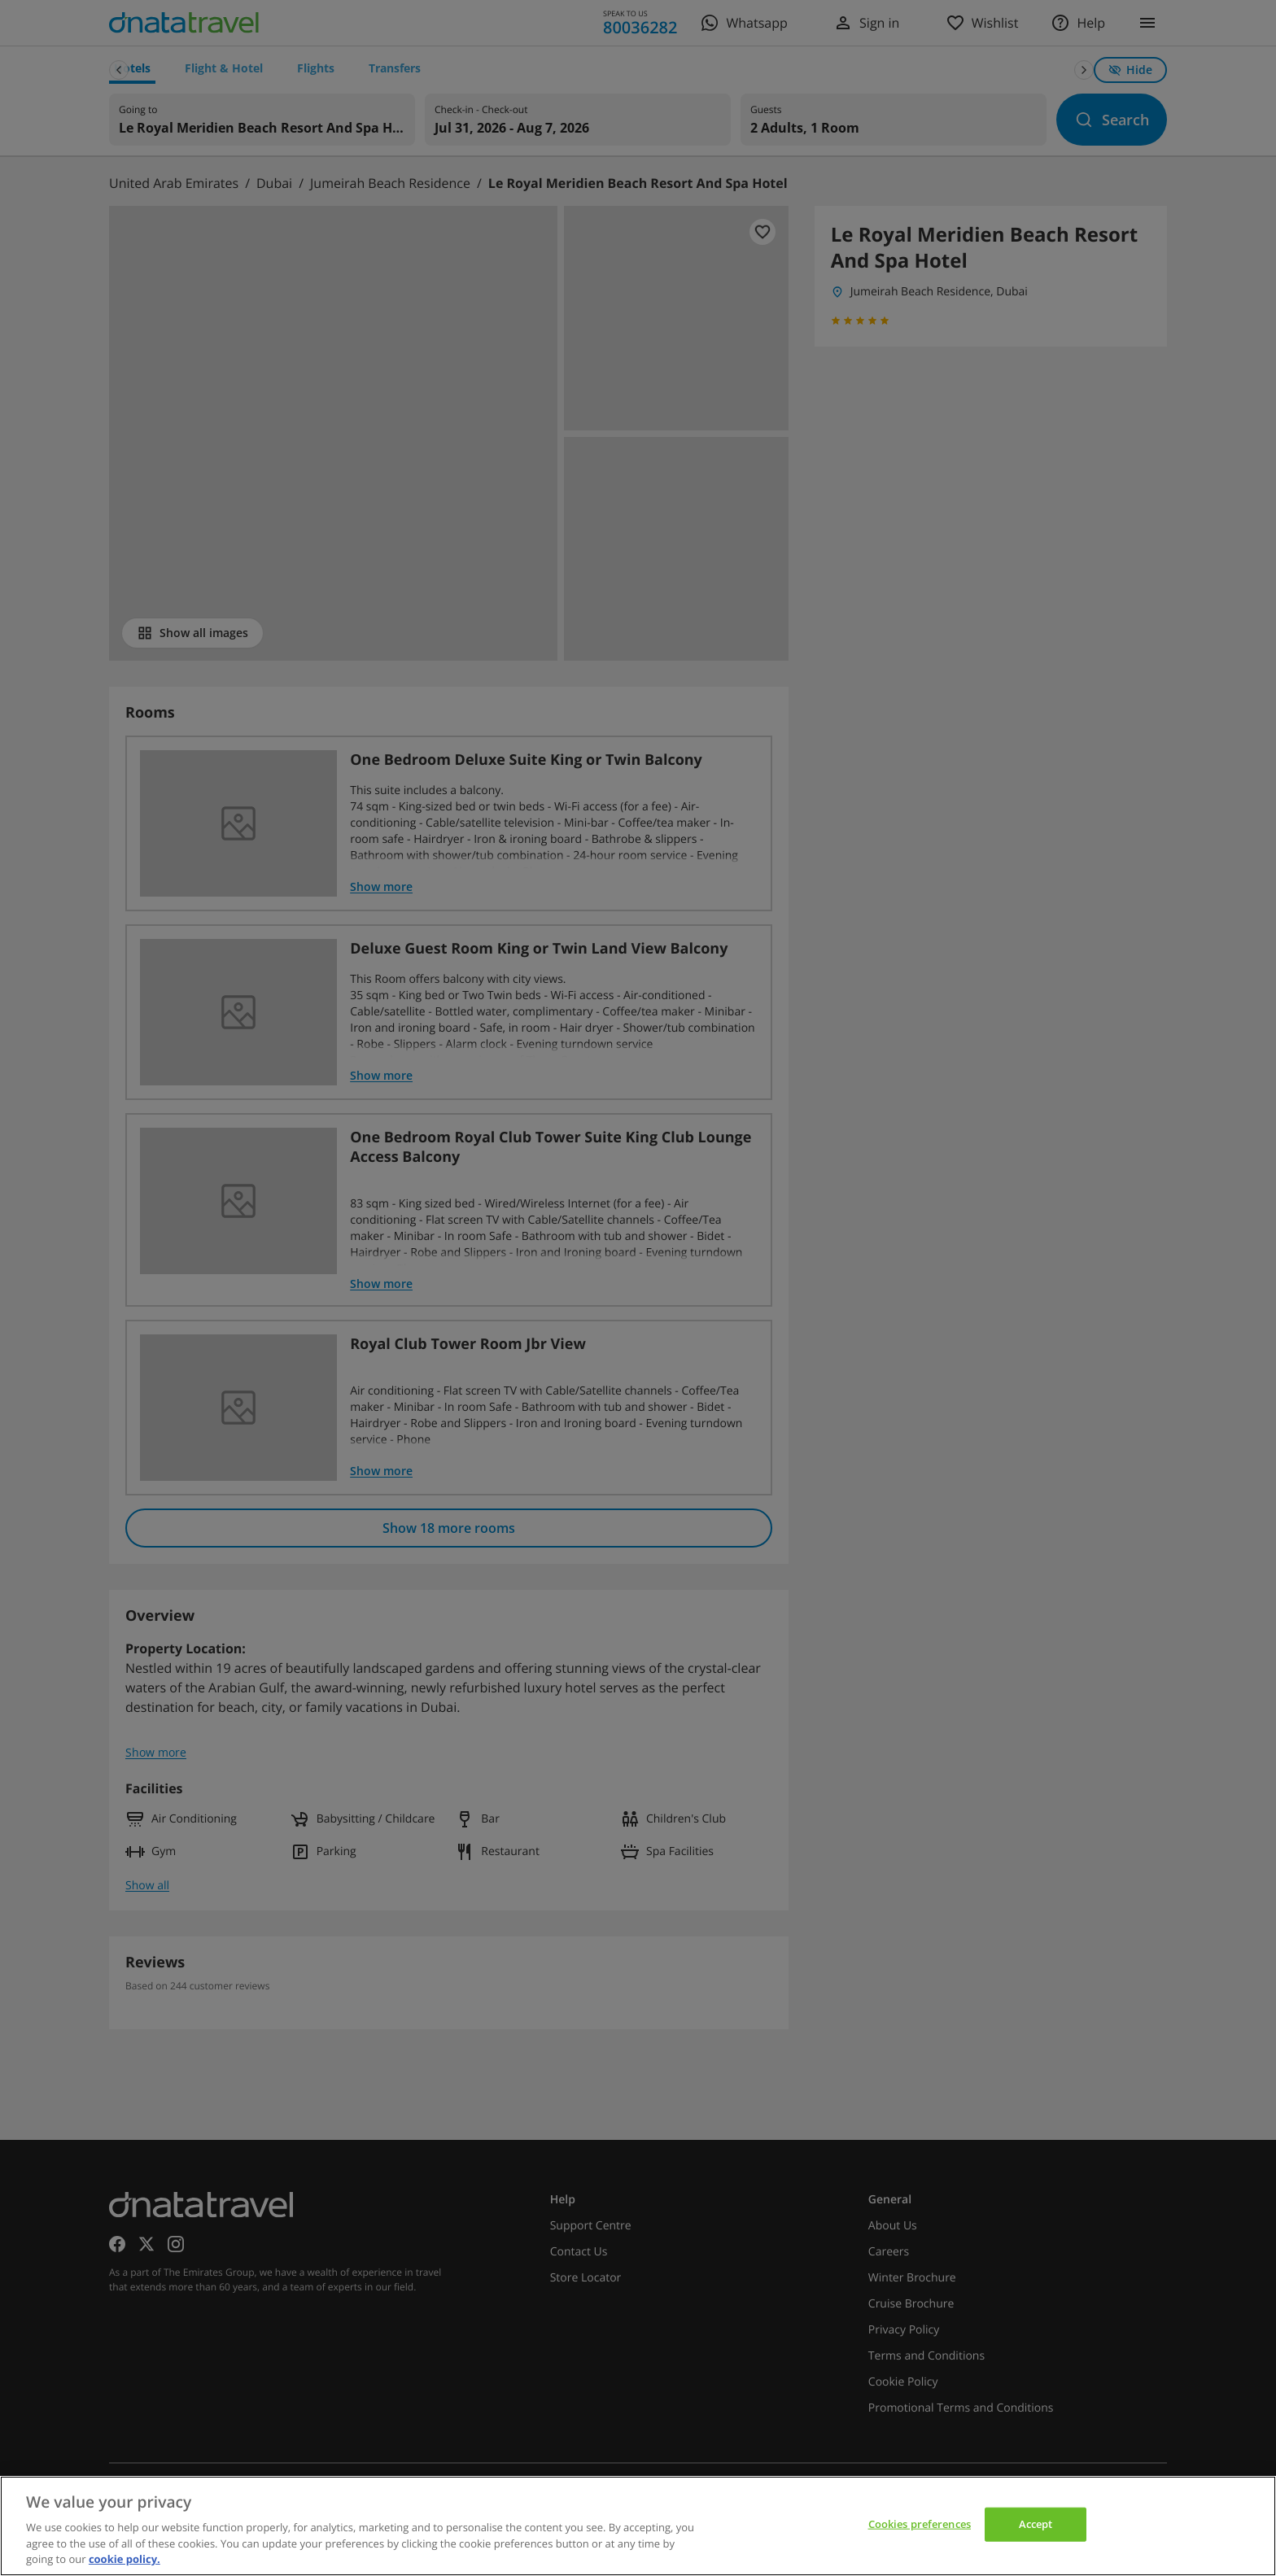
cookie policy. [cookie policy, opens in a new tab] (124, 2559)
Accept (1036, 2524)
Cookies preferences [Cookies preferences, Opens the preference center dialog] (919, 2524)
